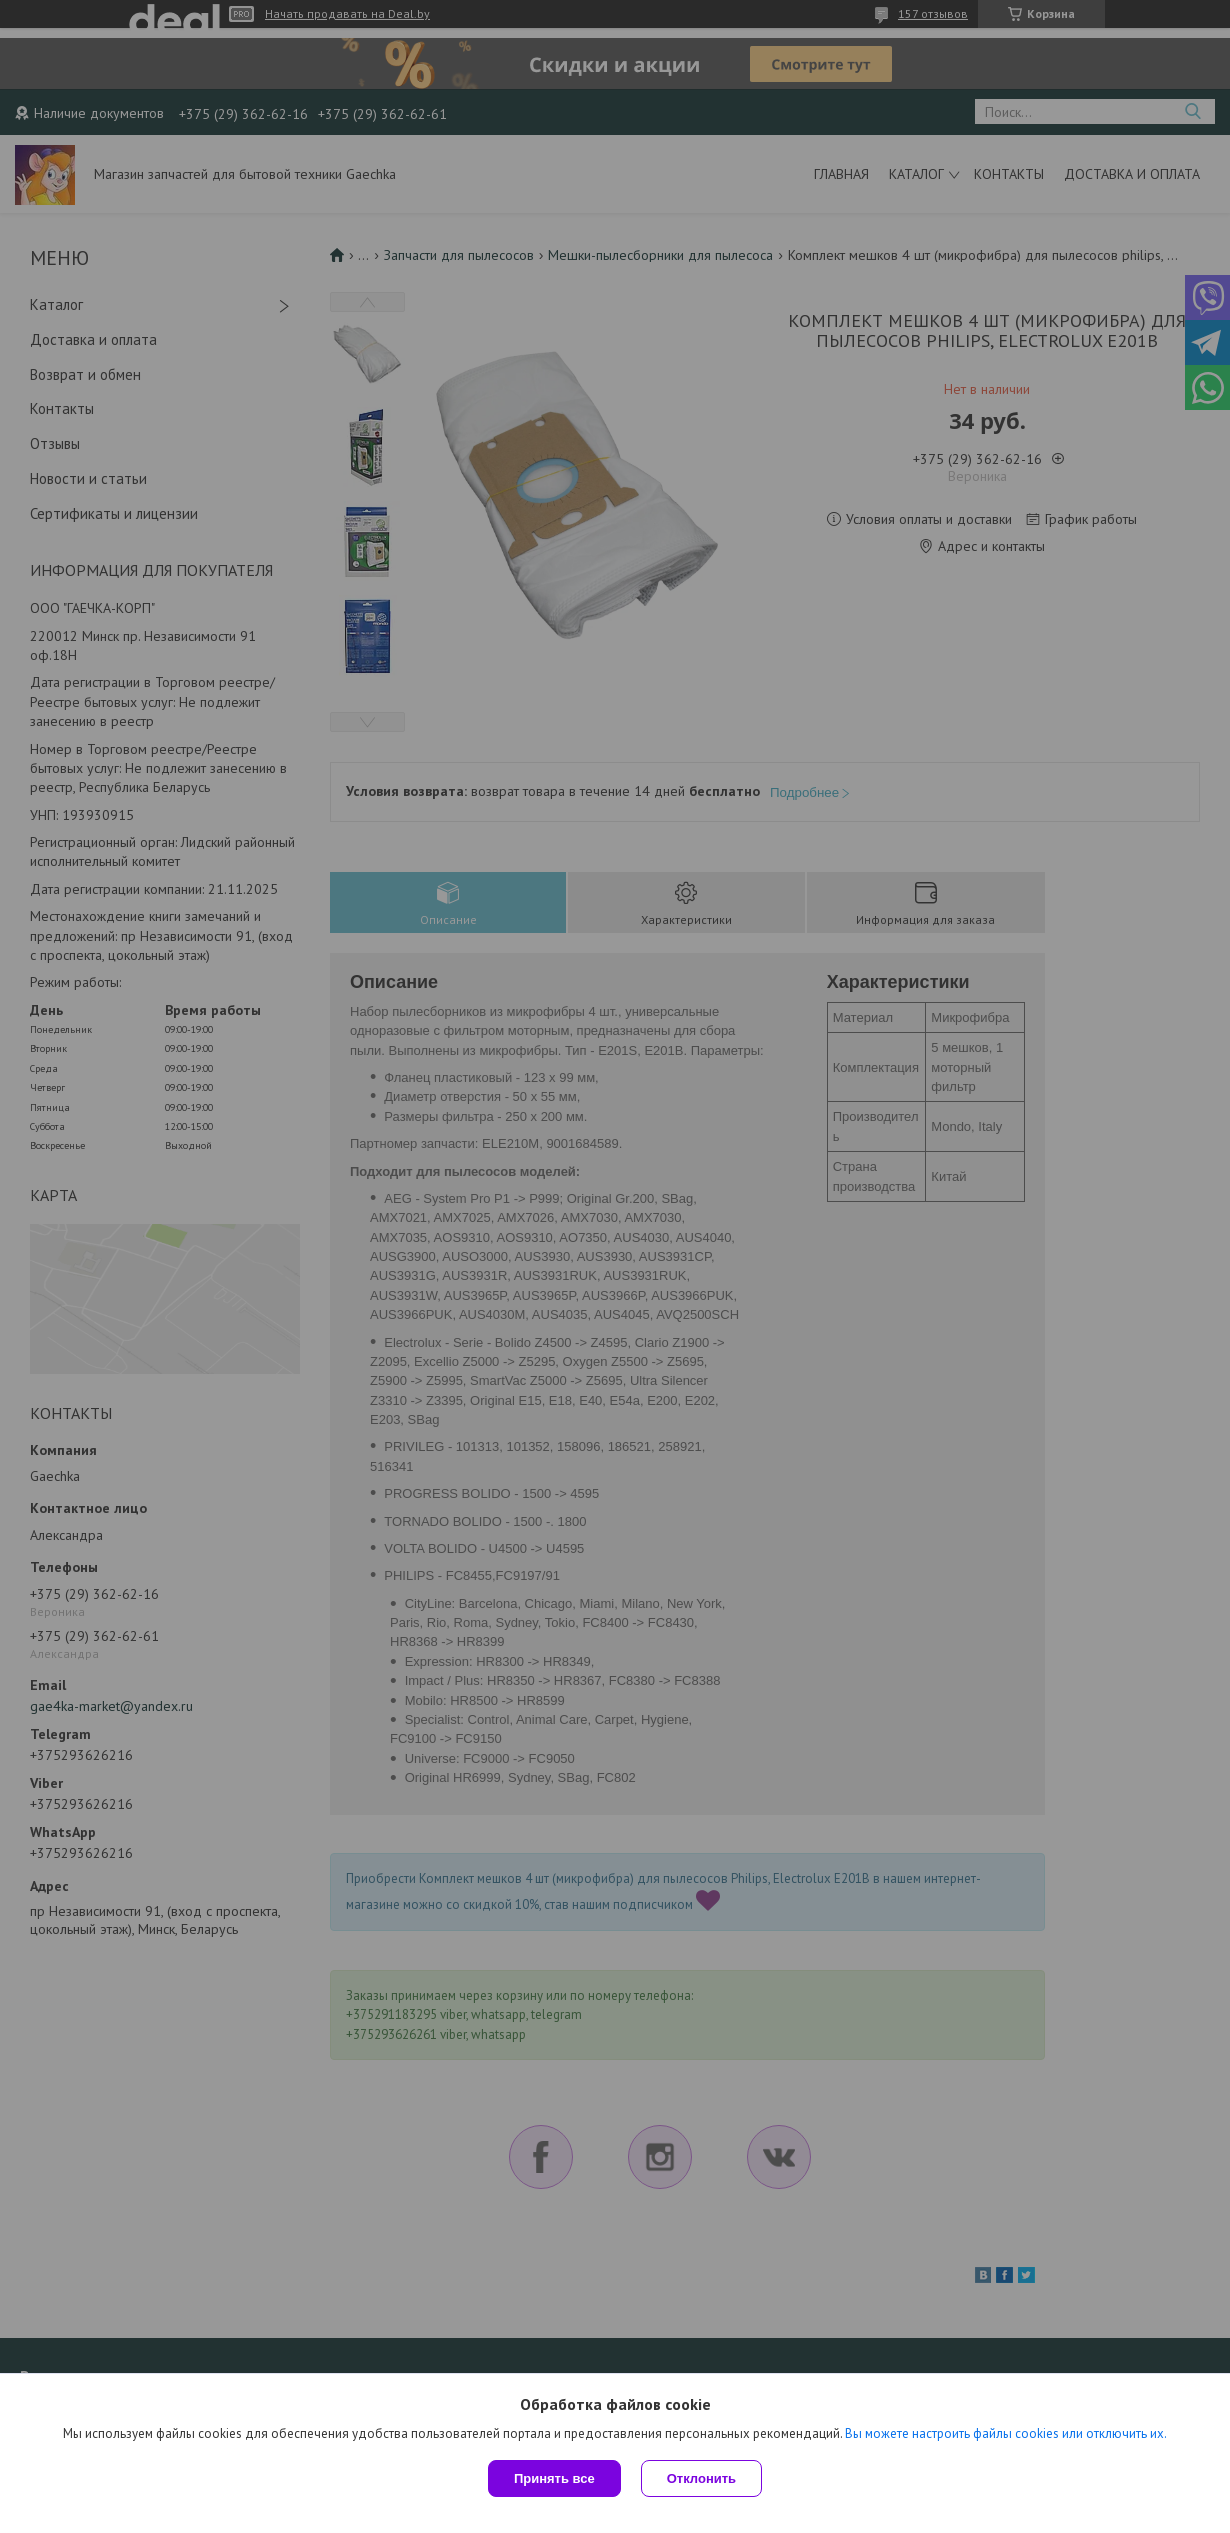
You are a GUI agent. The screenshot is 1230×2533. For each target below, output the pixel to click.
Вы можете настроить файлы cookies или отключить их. (1006, 2433)
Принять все (554, 2478)
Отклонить (701, 2478)
